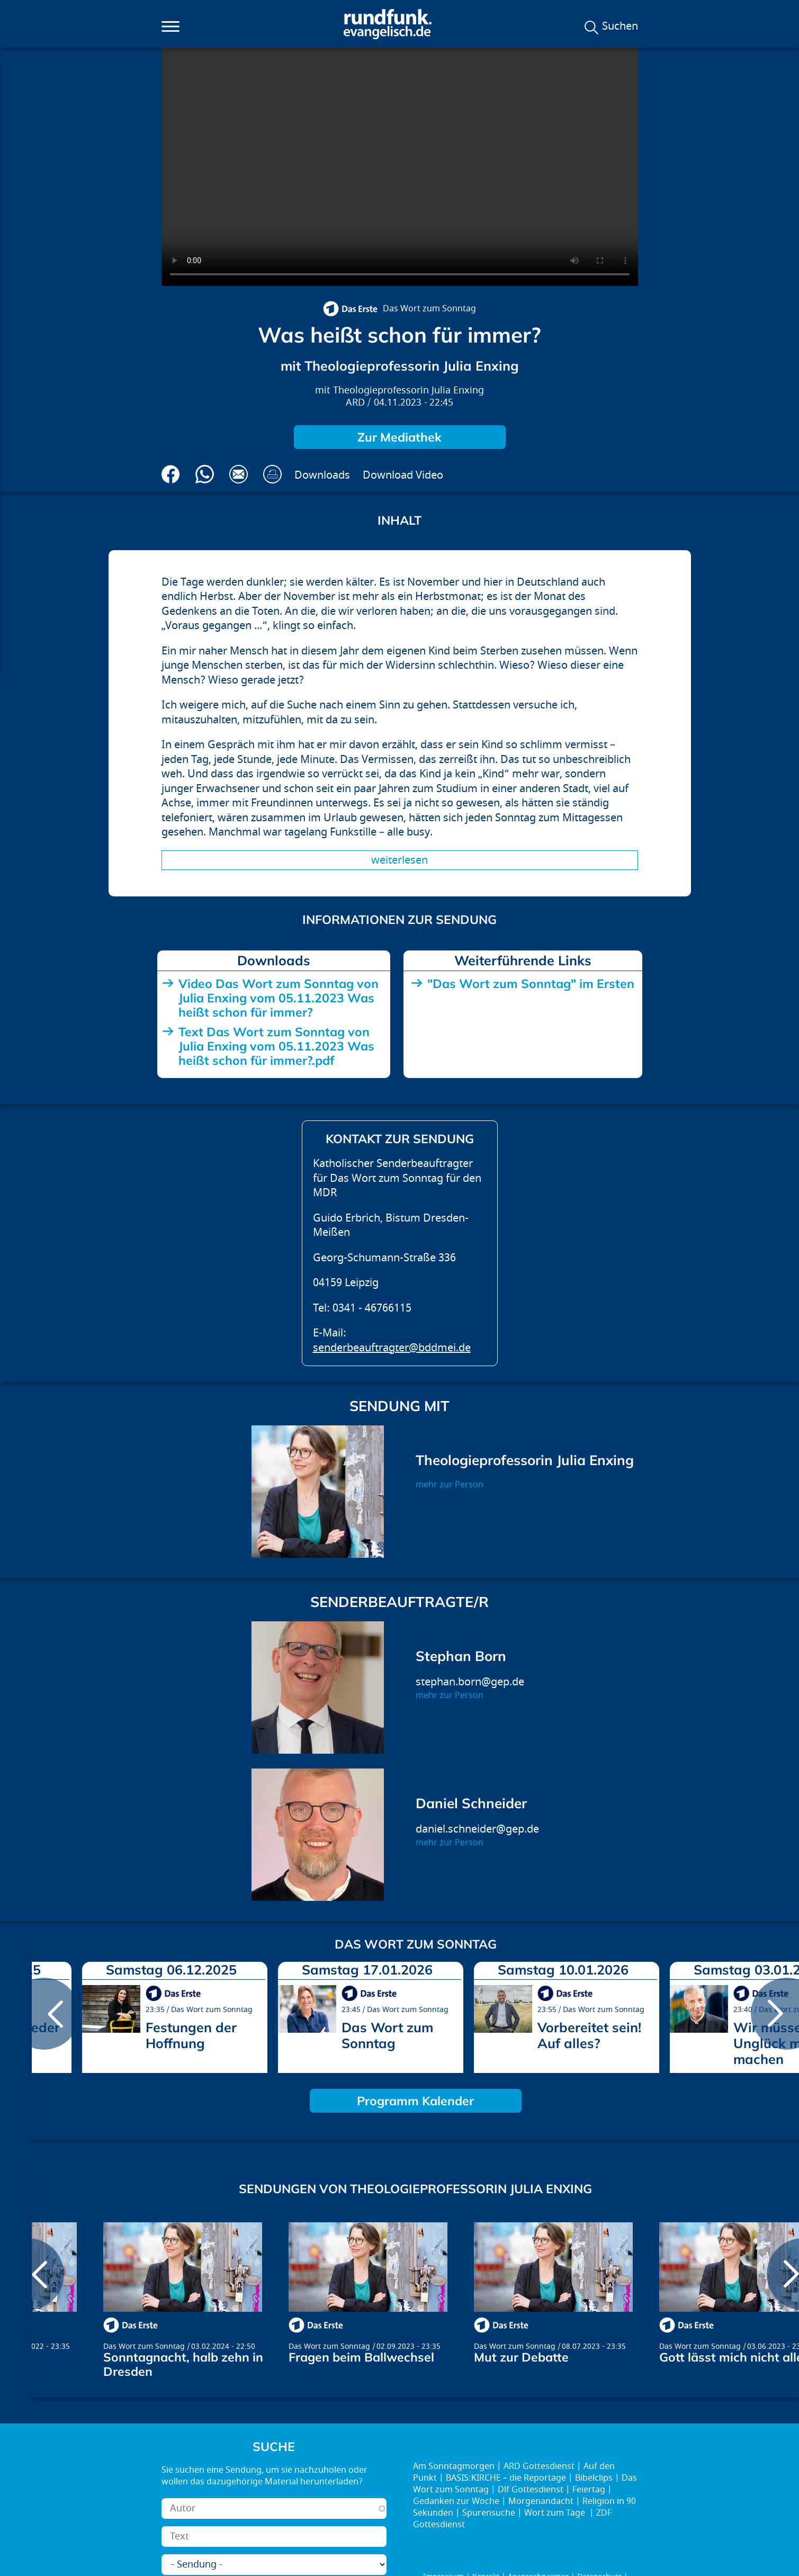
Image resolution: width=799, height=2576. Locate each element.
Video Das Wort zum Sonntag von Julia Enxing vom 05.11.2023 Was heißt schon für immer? (278, 997)
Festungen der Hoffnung (191, 2035)
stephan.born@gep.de (470, 1682)
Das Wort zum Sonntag (429, 308)
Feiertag (588, 2489)
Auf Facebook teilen (170, 474)
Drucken (272, 474)
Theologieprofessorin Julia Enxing (408, 390)
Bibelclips (594, 2478)
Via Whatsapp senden (204, 474)
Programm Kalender (415, 2100)
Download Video (403, 475)
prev (44, 2014)
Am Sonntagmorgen (454, 2466)
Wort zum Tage (555, 2513)
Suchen (620, 26)
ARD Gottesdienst (539, 2466)
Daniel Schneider (471, 1803)
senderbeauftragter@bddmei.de (392, 1348)
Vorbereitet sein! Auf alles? (589, 2035)
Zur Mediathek (399, 437)
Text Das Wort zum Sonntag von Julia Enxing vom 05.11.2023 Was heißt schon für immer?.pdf (276, 1046)
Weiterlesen (399, 860)
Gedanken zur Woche (456, 2501)
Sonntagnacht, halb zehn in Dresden (183, 2364)
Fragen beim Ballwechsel (361, 2357)
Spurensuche (488, 2513)
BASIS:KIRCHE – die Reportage (506, 2478)
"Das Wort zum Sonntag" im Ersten (530, 983)
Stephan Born (461, 1656)
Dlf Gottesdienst (530, 2489)
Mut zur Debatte (521, 2357)
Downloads (322, 475)
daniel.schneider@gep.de (477, 1829)
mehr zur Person (449, 1484)
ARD (355, 402)
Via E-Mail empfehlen (238, 474)
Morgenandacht (540, 2501)
